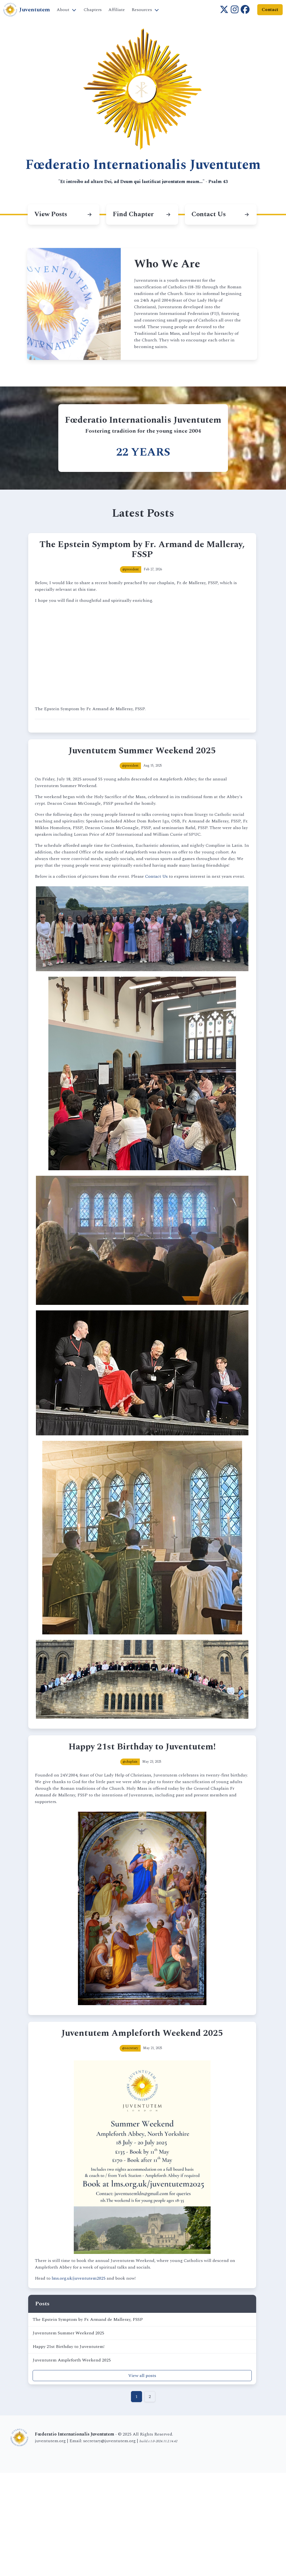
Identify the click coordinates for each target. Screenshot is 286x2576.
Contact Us (156, 876)
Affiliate (116, 9)
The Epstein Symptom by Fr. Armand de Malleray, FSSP (88, 2319)
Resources (142, 9)
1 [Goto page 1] (136, 2396)
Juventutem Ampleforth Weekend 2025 (72, 2360)
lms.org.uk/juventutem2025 (79, 2278)
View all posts (142, 2375)
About (63, 9)
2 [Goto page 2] (150, 2396)
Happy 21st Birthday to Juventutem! (68, 2346)
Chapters (93, 9)
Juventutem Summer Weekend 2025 (68, 2333)
